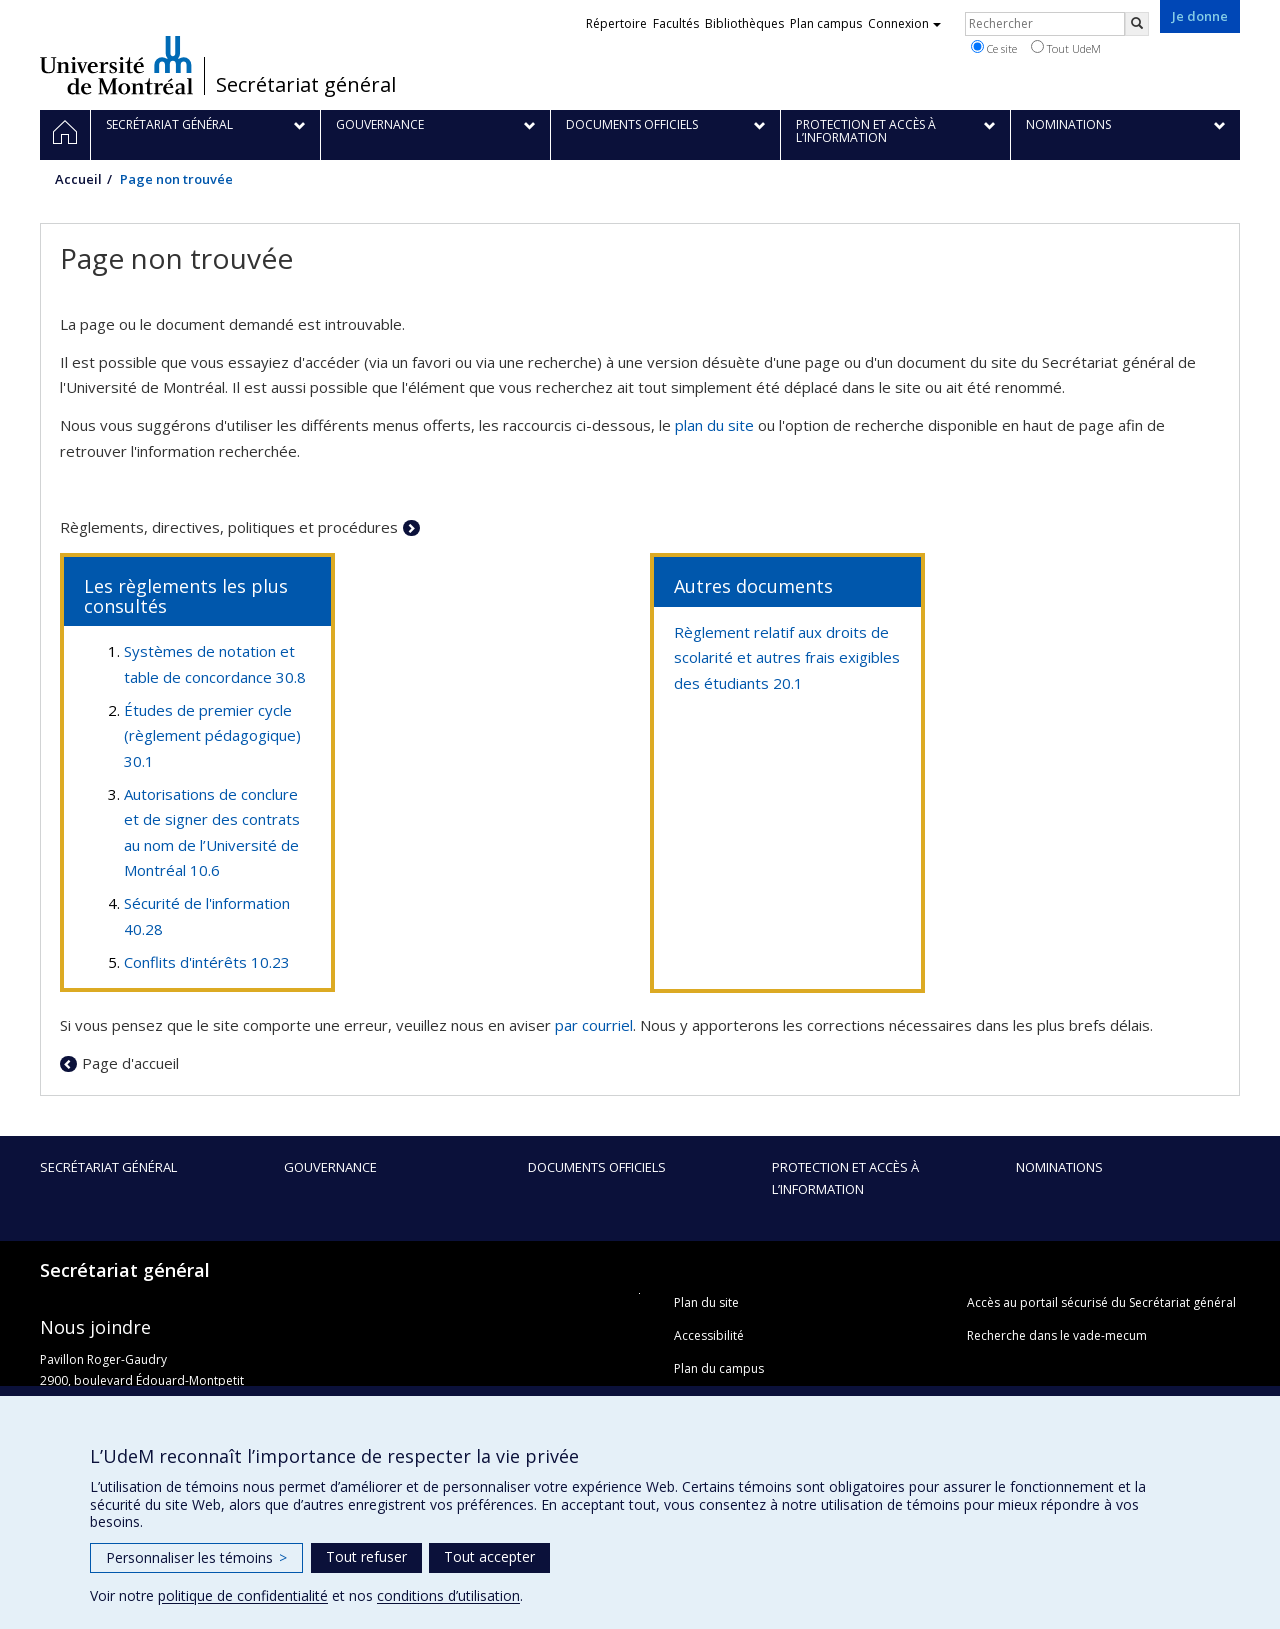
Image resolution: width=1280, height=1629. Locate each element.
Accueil (78, 179)
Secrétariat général (306, 85)
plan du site (714, 425)
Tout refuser (366, 1556)
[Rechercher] (1137, 24)
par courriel (594, 1025)
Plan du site (706, 1302)
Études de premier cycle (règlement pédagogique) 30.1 (212, 735)
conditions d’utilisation (448, 1595)
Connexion (904, 23)
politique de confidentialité (243, 1595)
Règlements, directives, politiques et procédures (229, 527)
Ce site (994, 48)
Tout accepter (489, 1556)
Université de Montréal (116, 65)
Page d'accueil (130, 1063)
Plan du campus (719, 1368)
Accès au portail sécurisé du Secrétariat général (1101, 1302)
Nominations (1059, 1167)
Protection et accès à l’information (845, 1178)
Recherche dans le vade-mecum (1057, 1335)
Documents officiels (597, 1167)
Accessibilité (709, 1335)
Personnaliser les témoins (196, 1557)
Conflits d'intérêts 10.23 (207, 962)
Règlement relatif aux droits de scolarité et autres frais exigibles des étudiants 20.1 (787, 657)
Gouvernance (330, 1167)
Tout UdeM (1066, 48)
